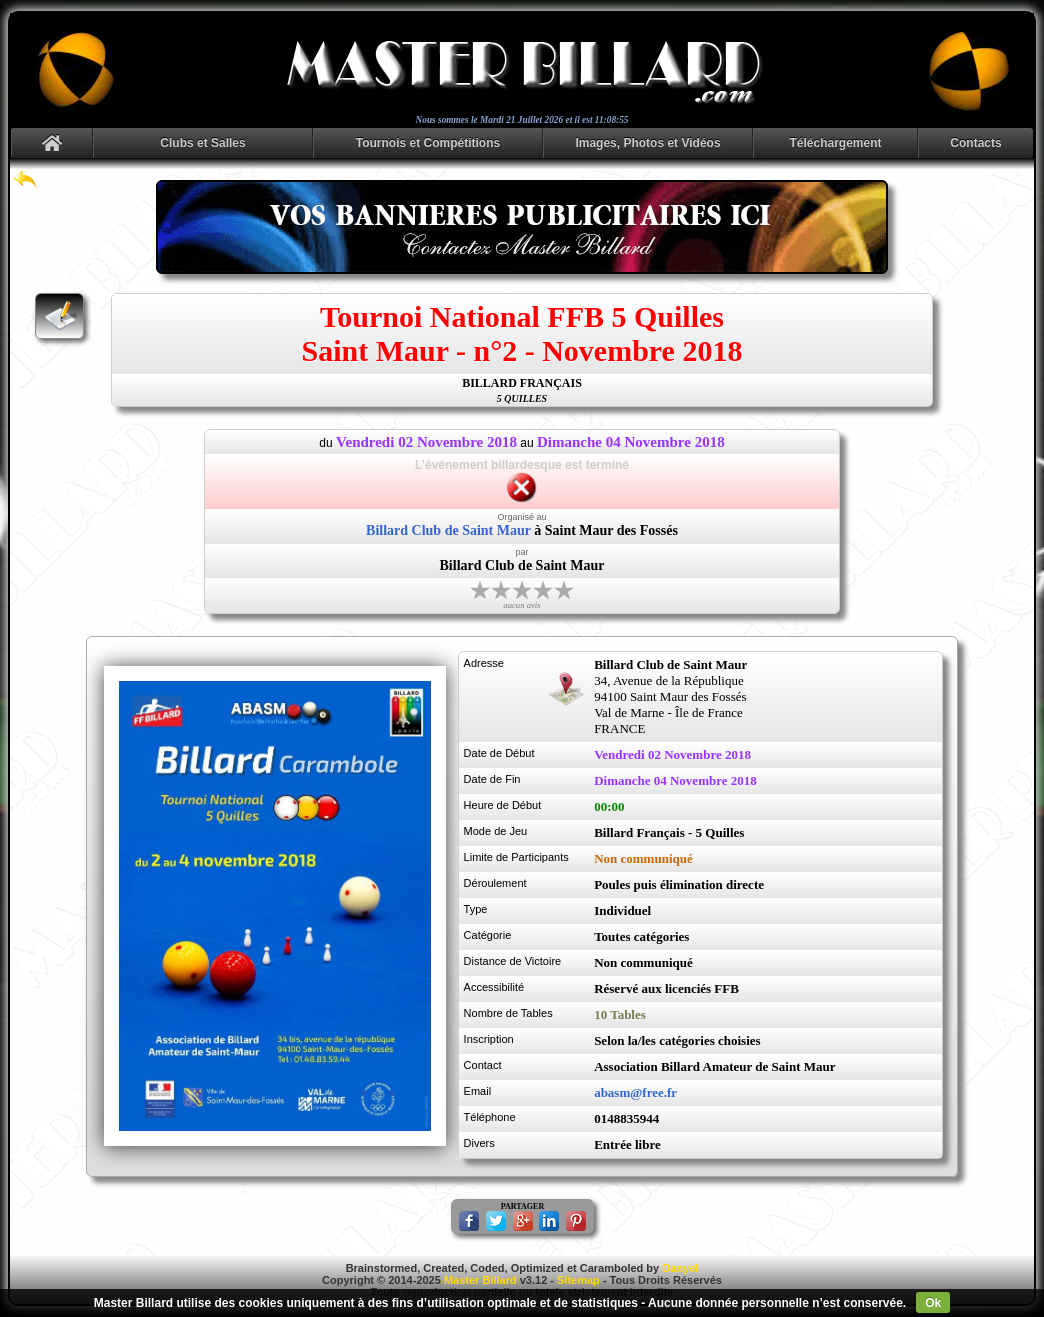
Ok (933, 1303)
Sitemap (578, 1280)
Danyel (680, 1268)
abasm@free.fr (635, 1092)
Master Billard (480, 1280)
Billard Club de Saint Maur (448, 530)
